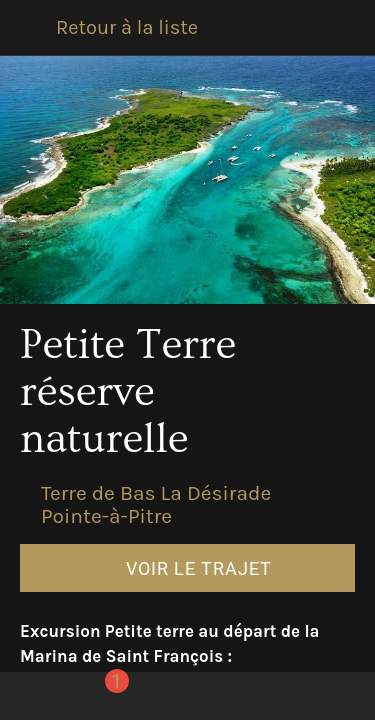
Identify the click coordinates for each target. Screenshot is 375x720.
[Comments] (102, 696)
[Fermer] (28, 28)
